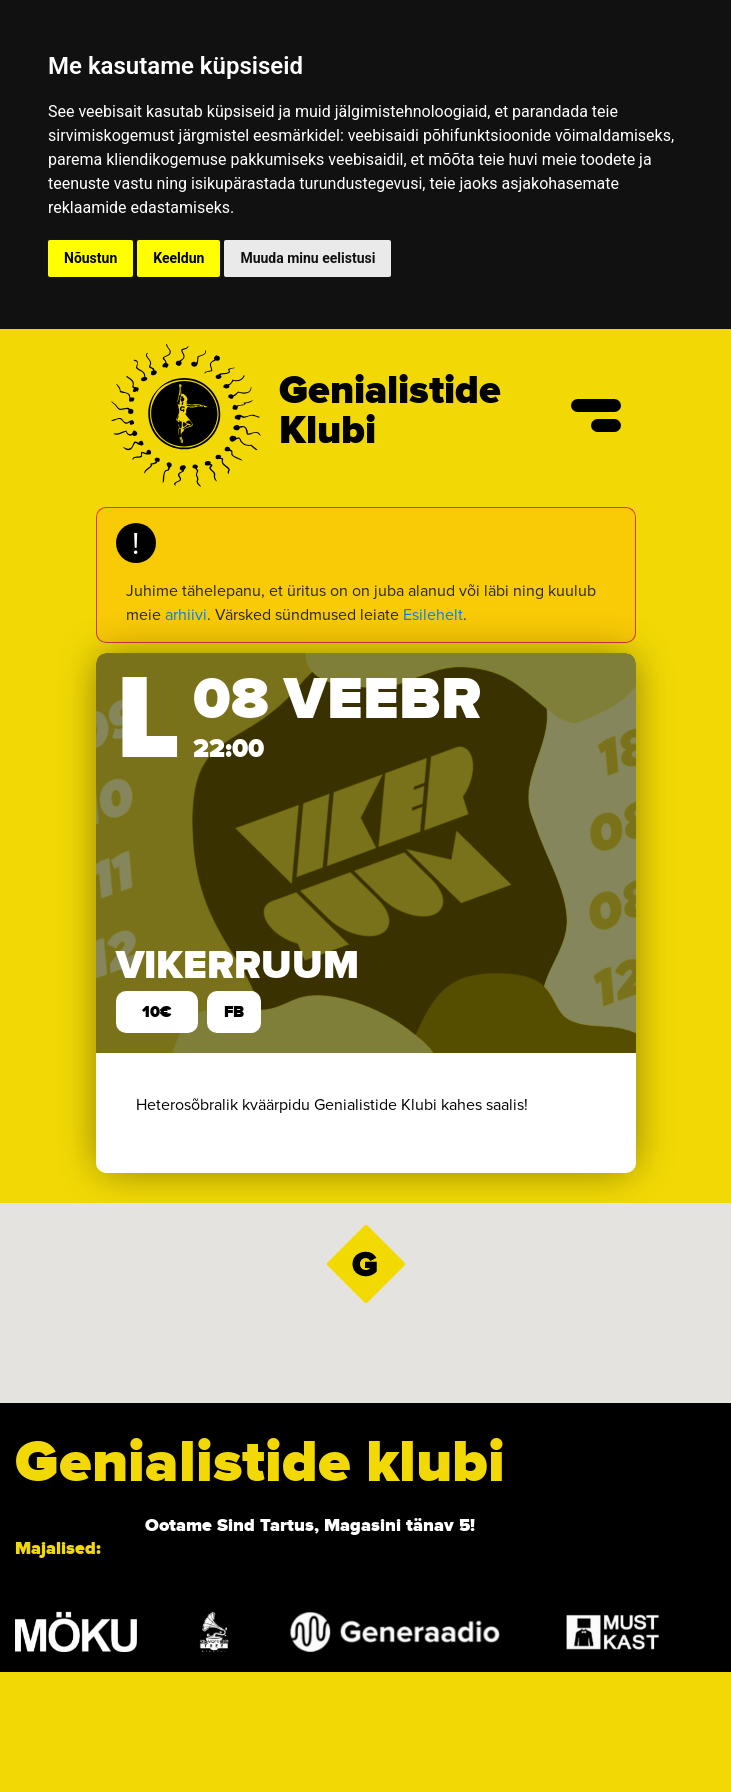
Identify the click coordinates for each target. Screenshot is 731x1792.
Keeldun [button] (178, 258)
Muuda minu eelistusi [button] (307, 258)
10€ (157, 1012)
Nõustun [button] (90, 258)
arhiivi (186, 614)
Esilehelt (433, 614)
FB (234, 1012)
